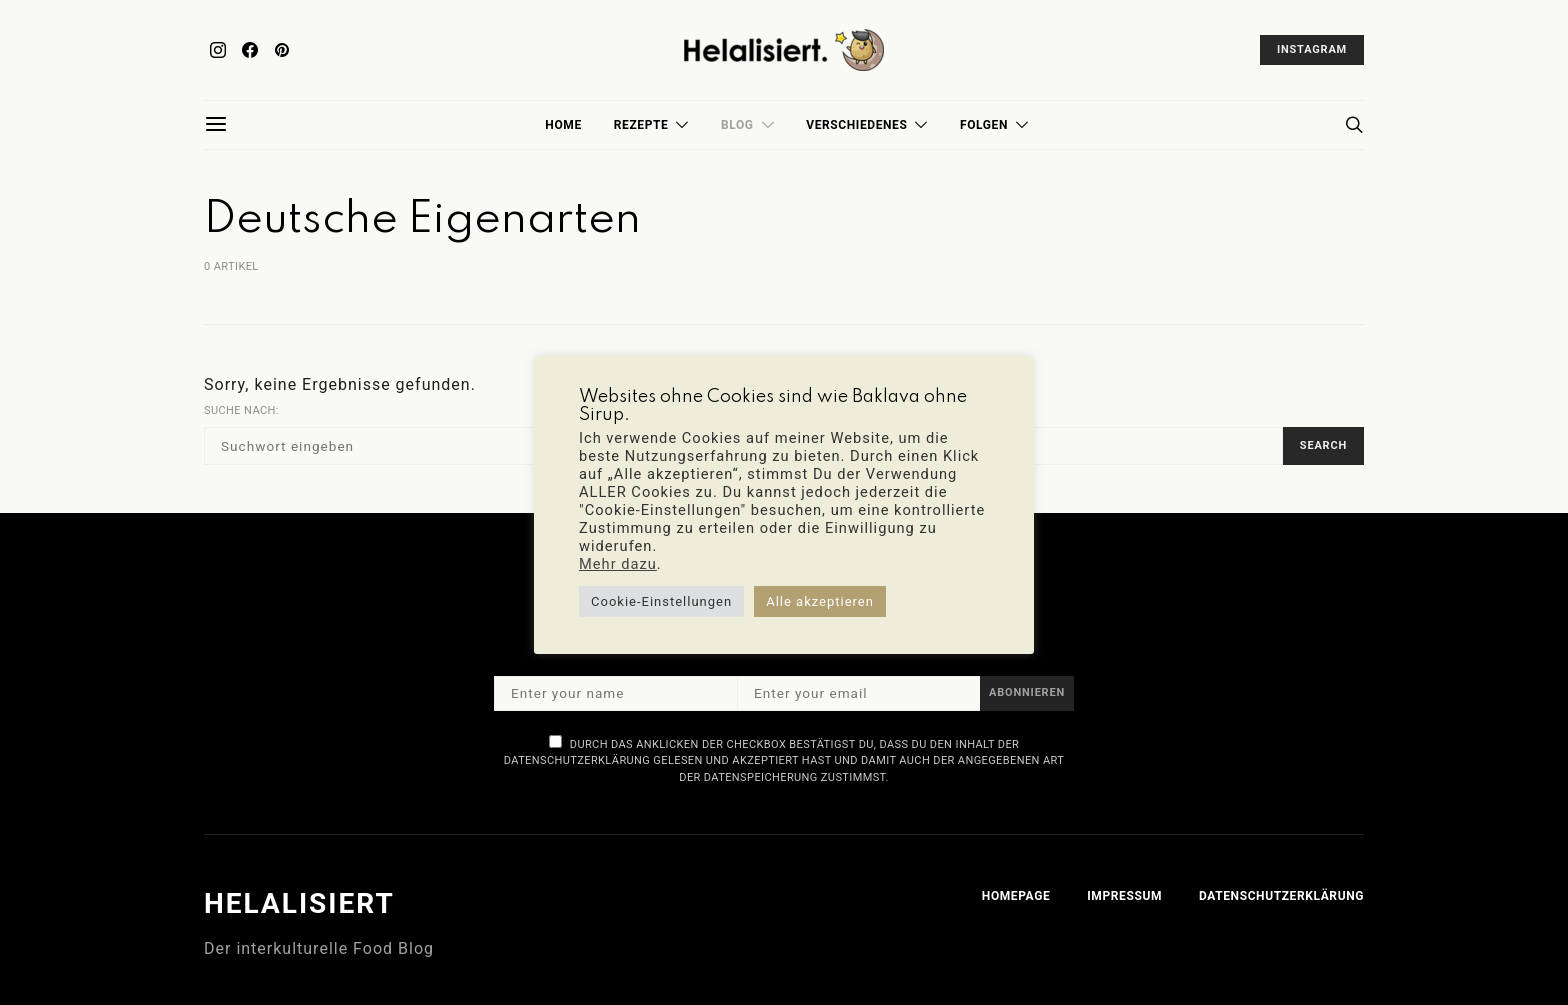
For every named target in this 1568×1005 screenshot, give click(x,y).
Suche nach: (241, 410)
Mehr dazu (618, 564)
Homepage (1016, 896)
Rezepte (641, 125)
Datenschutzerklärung (1281, 896)
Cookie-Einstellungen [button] (661, 601)
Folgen (984, 125)
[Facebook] (250, 50)
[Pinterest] (282, 50)
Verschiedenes (856, 125)
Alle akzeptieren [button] (820, 601)
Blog (737, 125)
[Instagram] (218, 50)
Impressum (1124, 896)
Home (563, 125)
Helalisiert (299, 903)
